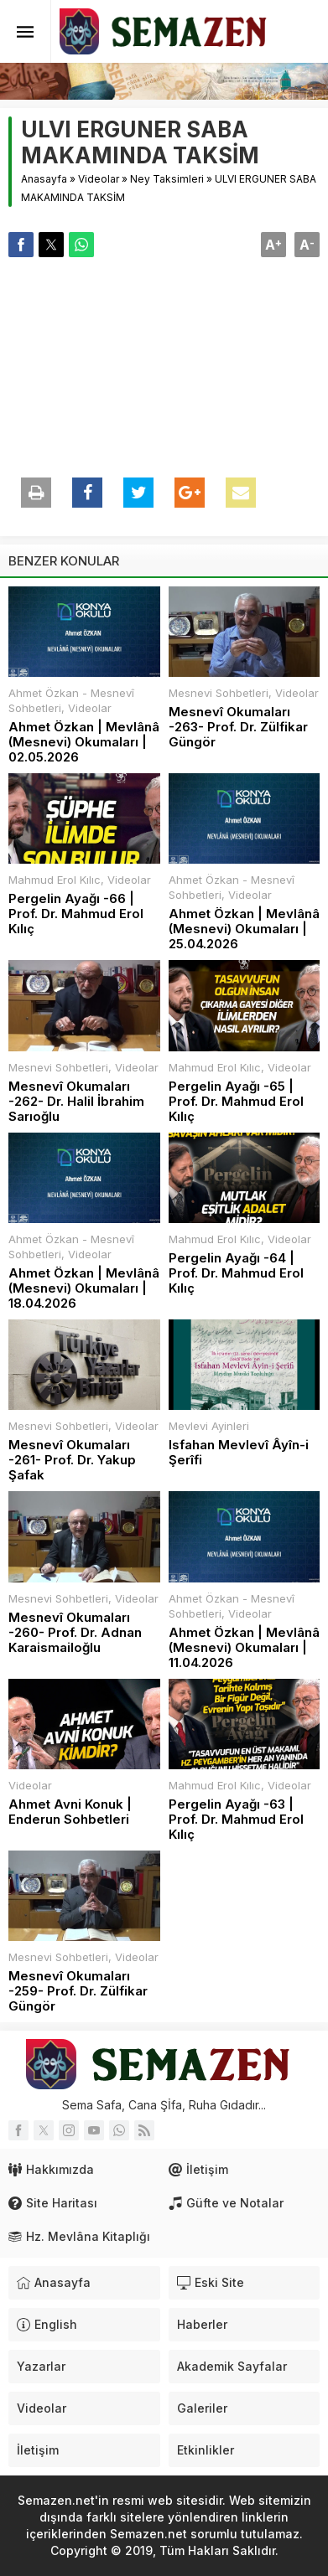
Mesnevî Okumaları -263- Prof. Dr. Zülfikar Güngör (238, 727)
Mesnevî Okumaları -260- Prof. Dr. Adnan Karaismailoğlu (75, 1632)
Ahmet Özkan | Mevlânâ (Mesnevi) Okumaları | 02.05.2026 (83, 742)
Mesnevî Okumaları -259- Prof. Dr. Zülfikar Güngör (78, 1991)
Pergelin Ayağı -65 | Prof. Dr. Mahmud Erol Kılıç (236, 1101)
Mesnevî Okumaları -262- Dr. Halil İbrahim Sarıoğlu (76, 1101)
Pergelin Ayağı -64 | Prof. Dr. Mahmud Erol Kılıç (236, 1273)
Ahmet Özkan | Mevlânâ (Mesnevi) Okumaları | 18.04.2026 (83, 1288)
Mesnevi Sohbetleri (218, 692)
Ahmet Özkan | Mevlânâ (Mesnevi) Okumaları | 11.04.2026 (244, 1647)
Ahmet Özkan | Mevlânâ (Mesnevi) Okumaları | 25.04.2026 (244, 929)
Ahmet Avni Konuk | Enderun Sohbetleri (70, 1812)
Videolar (98, 179)
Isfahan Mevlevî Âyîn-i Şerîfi (239, 1453)
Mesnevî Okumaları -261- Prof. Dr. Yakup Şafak (72, 1460)
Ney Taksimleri (167, 179)
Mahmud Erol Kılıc (54, 879)
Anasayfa (44, 179)
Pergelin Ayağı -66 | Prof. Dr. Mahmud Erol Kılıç (75, 914)
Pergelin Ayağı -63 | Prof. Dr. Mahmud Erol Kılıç (236, 1819)
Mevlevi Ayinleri (209, 1426)
